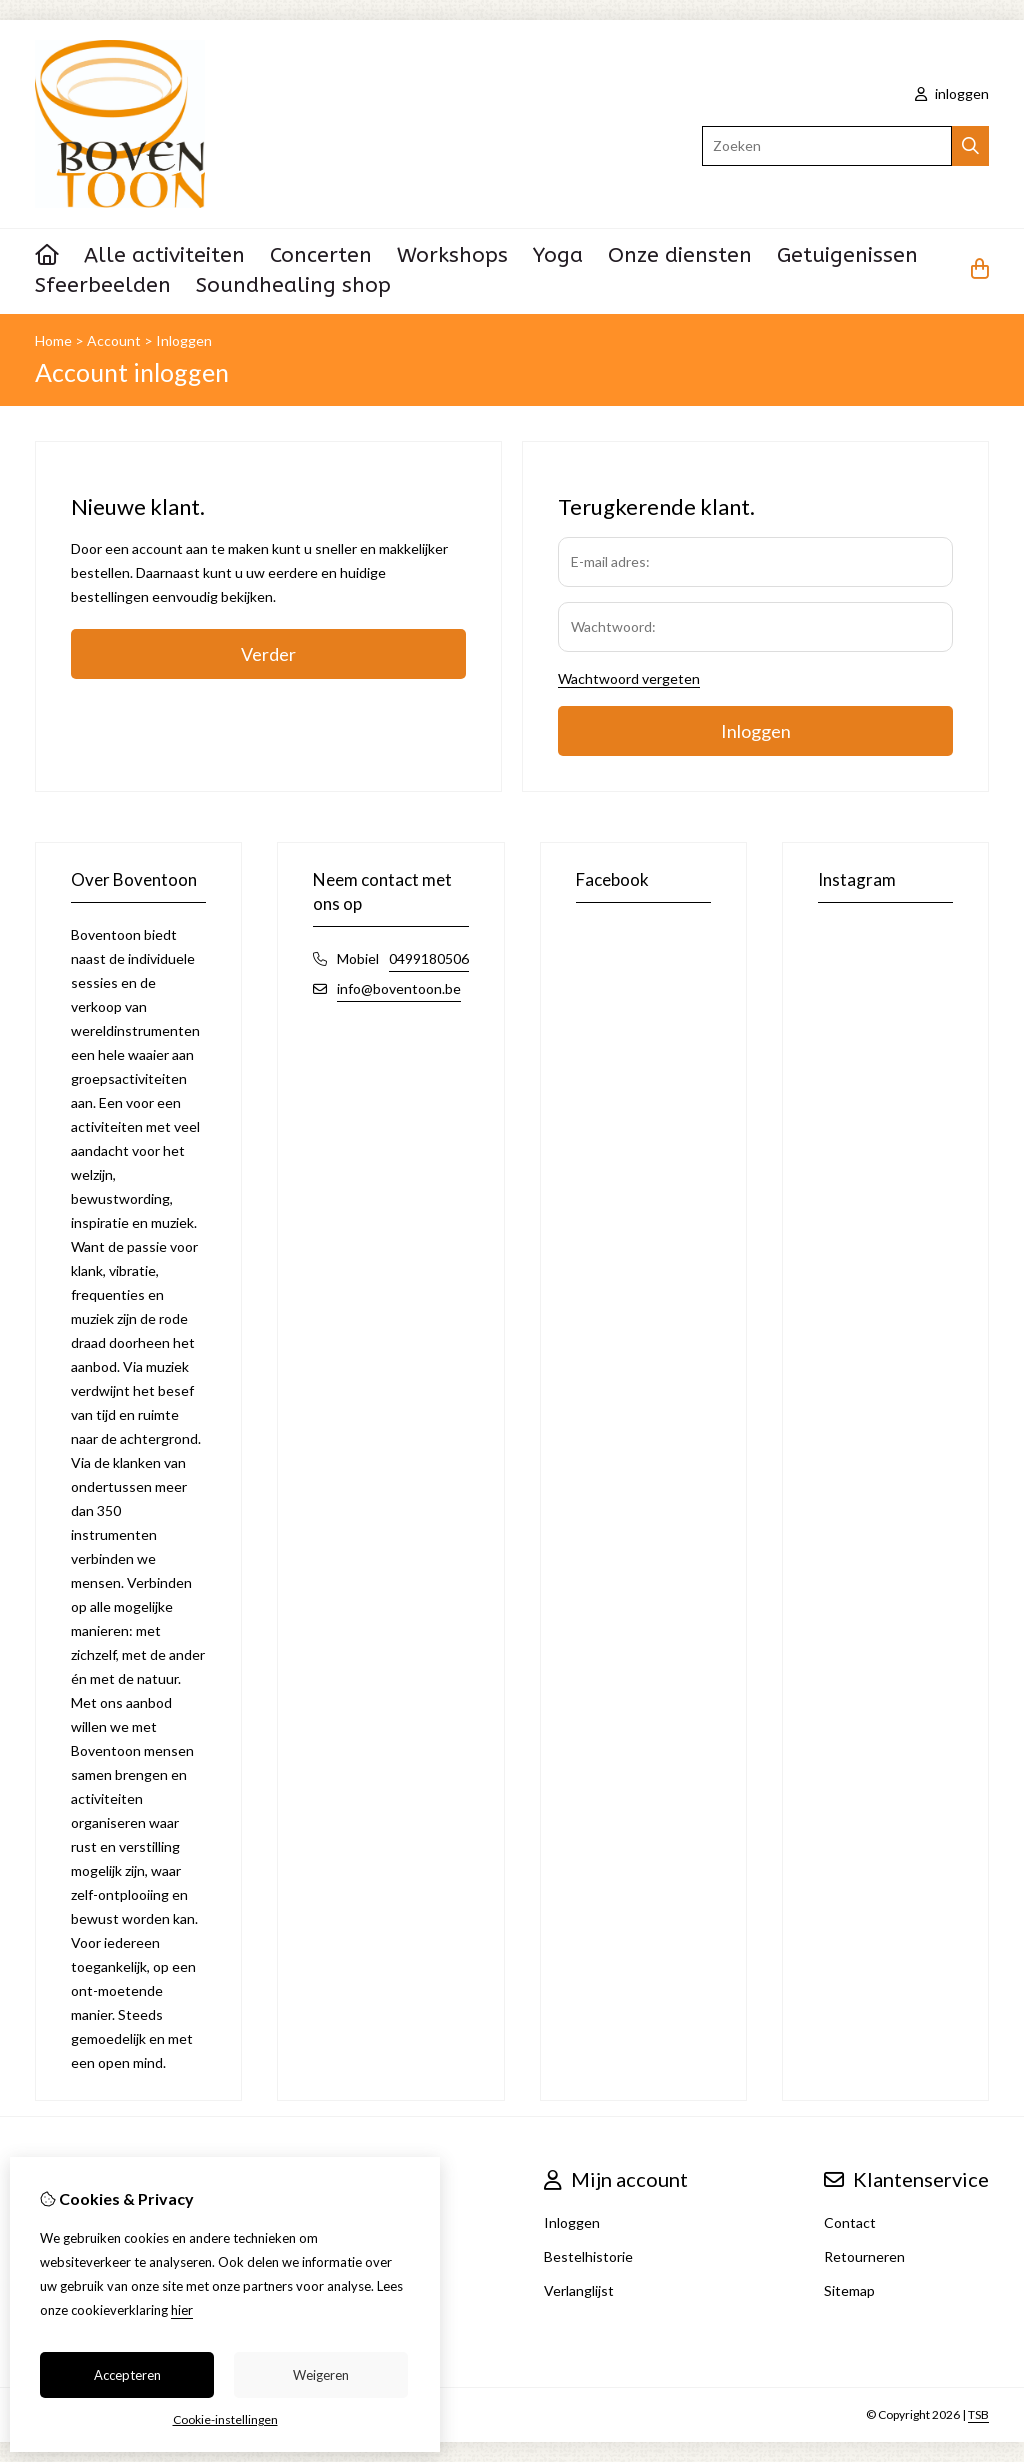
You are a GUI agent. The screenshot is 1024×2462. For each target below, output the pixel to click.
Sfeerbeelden (103, 285)
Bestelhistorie (588, 2256)
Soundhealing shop (293, 285)
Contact (850, 2222)
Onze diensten (680, 255)
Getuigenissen (847, 255)
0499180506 (429, 958)
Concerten (321, 255)
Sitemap (849, 2290)
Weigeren (321, 2375)
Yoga (558, 255)
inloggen (952, 93)
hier (182, 2310)
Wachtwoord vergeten (629, 678)
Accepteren (127, 2375)
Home (53, 340)
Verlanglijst (579, 2290)
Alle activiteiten (164, 255)
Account (114, 340)
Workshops (452, 255)
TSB (978, 2414)
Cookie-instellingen (225, 2419)
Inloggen (184, 340)
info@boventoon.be (399, 988)
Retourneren (864, 2256)
